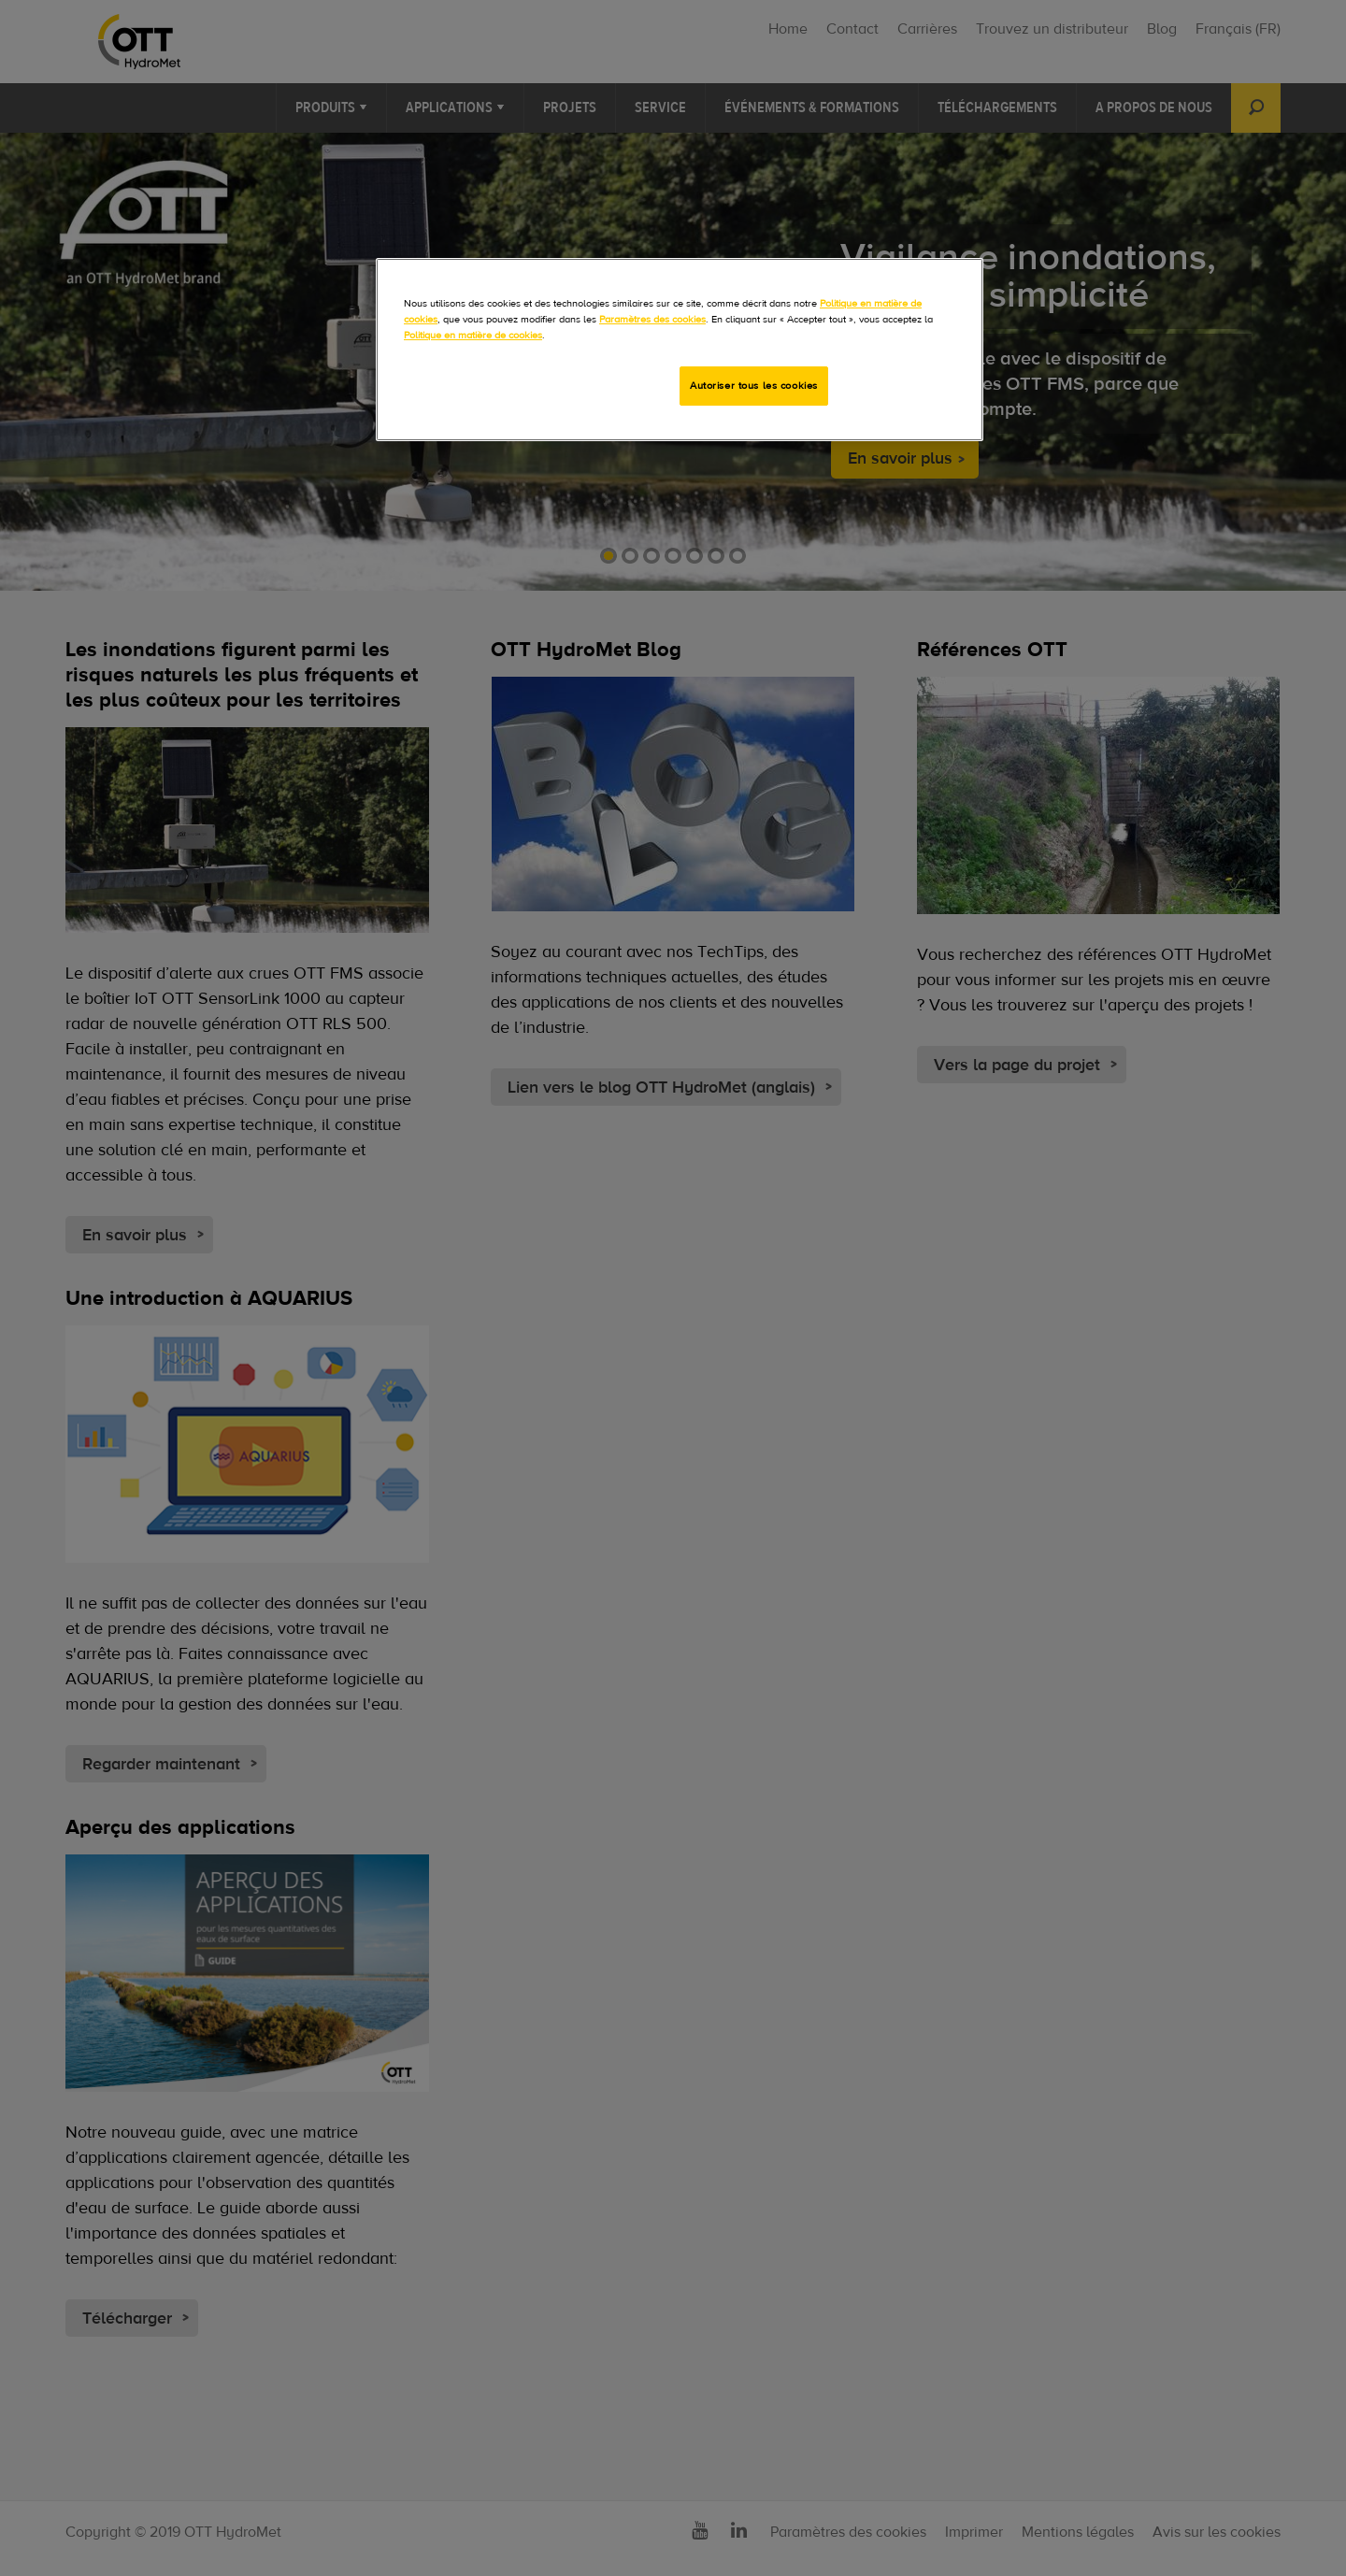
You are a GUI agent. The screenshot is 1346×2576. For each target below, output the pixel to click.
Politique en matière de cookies (473, 335)
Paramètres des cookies (652, 319)
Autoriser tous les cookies (754, 386)
